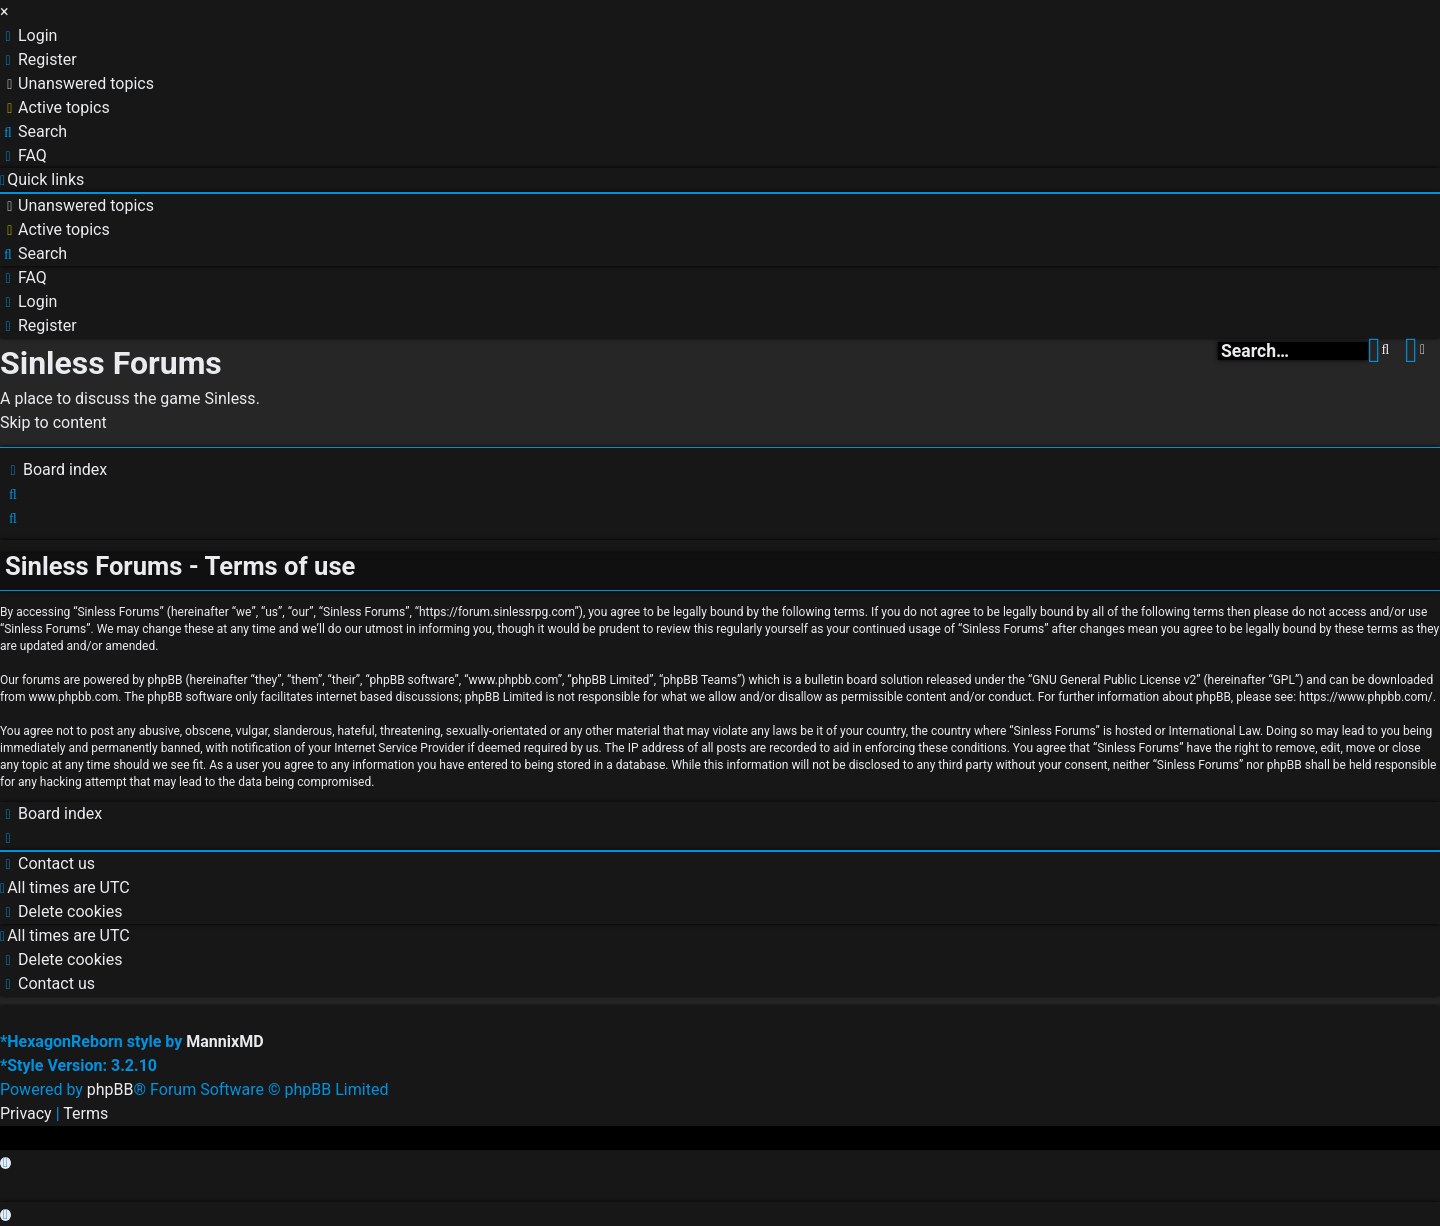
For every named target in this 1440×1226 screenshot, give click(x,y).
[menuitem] (28, 35)
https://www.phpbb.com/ (1366, 697)
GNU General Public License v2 (1114, 680)
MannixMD (224, 1041)
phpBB (110, 1089)
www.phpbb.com (73, 697)
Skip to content (53, 422)
